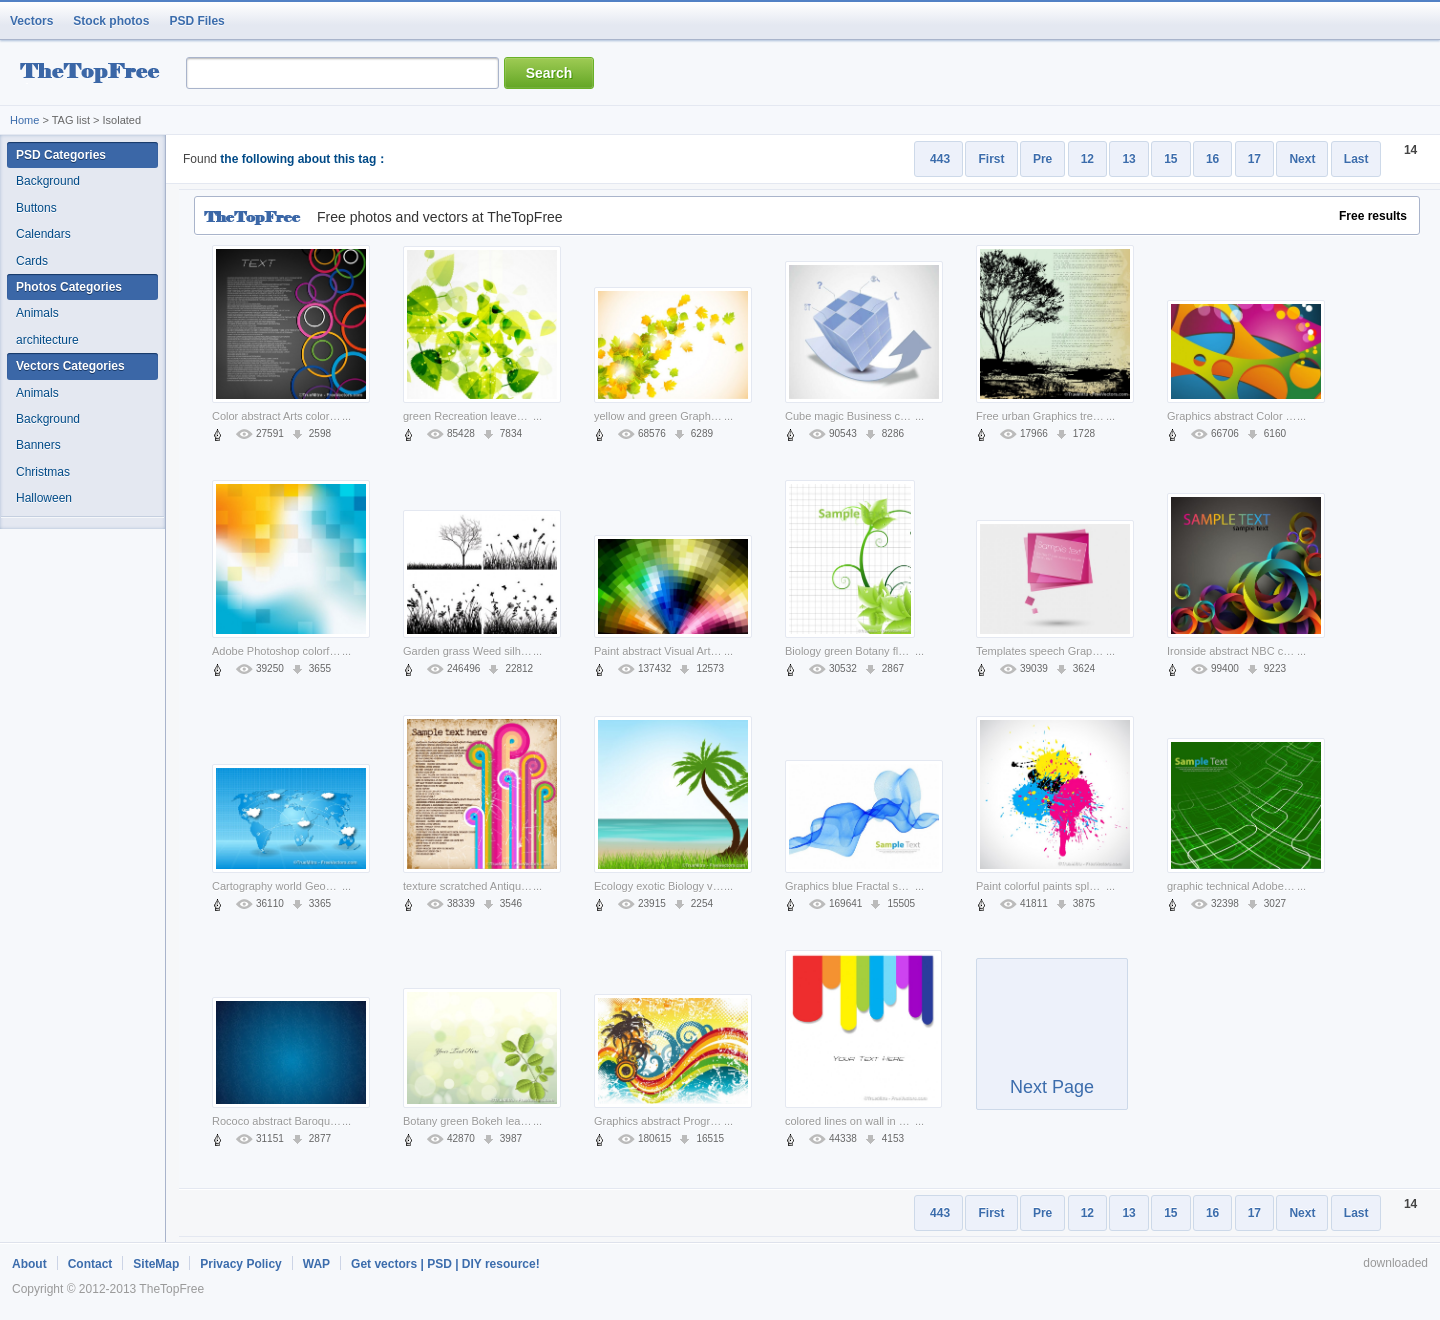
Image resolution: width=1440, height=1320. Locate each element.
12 (1087, 159)
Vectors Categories (70, 366)
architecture (47, 340)
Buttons (36, 208)
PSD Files (196, 21)
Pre (1042, 159)
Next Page (1052, 1043)
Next (1302, 159)
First (991, 159)
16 (1212, 159)
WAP (316, 1264)
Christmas (43, 472)
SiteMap (156, 1264)
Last (1356, 159)
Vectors (31, 21)
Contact (90, 1264)
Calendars (43, 234)
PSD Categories (61, 155)
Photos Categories (69, 287)
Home (24, 120)
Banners (38, 445)
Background (48, 181)
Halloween (44, 498)
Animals (37, 313)
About (29, 1264)
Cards (32, 261)
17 (1254, 159)
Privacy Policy (240, 1264)
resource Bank (95, 73)
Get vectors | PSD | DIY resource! (445, 1264)
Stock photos (111, 21)
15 (1170, 159)
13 (1128, 159)
